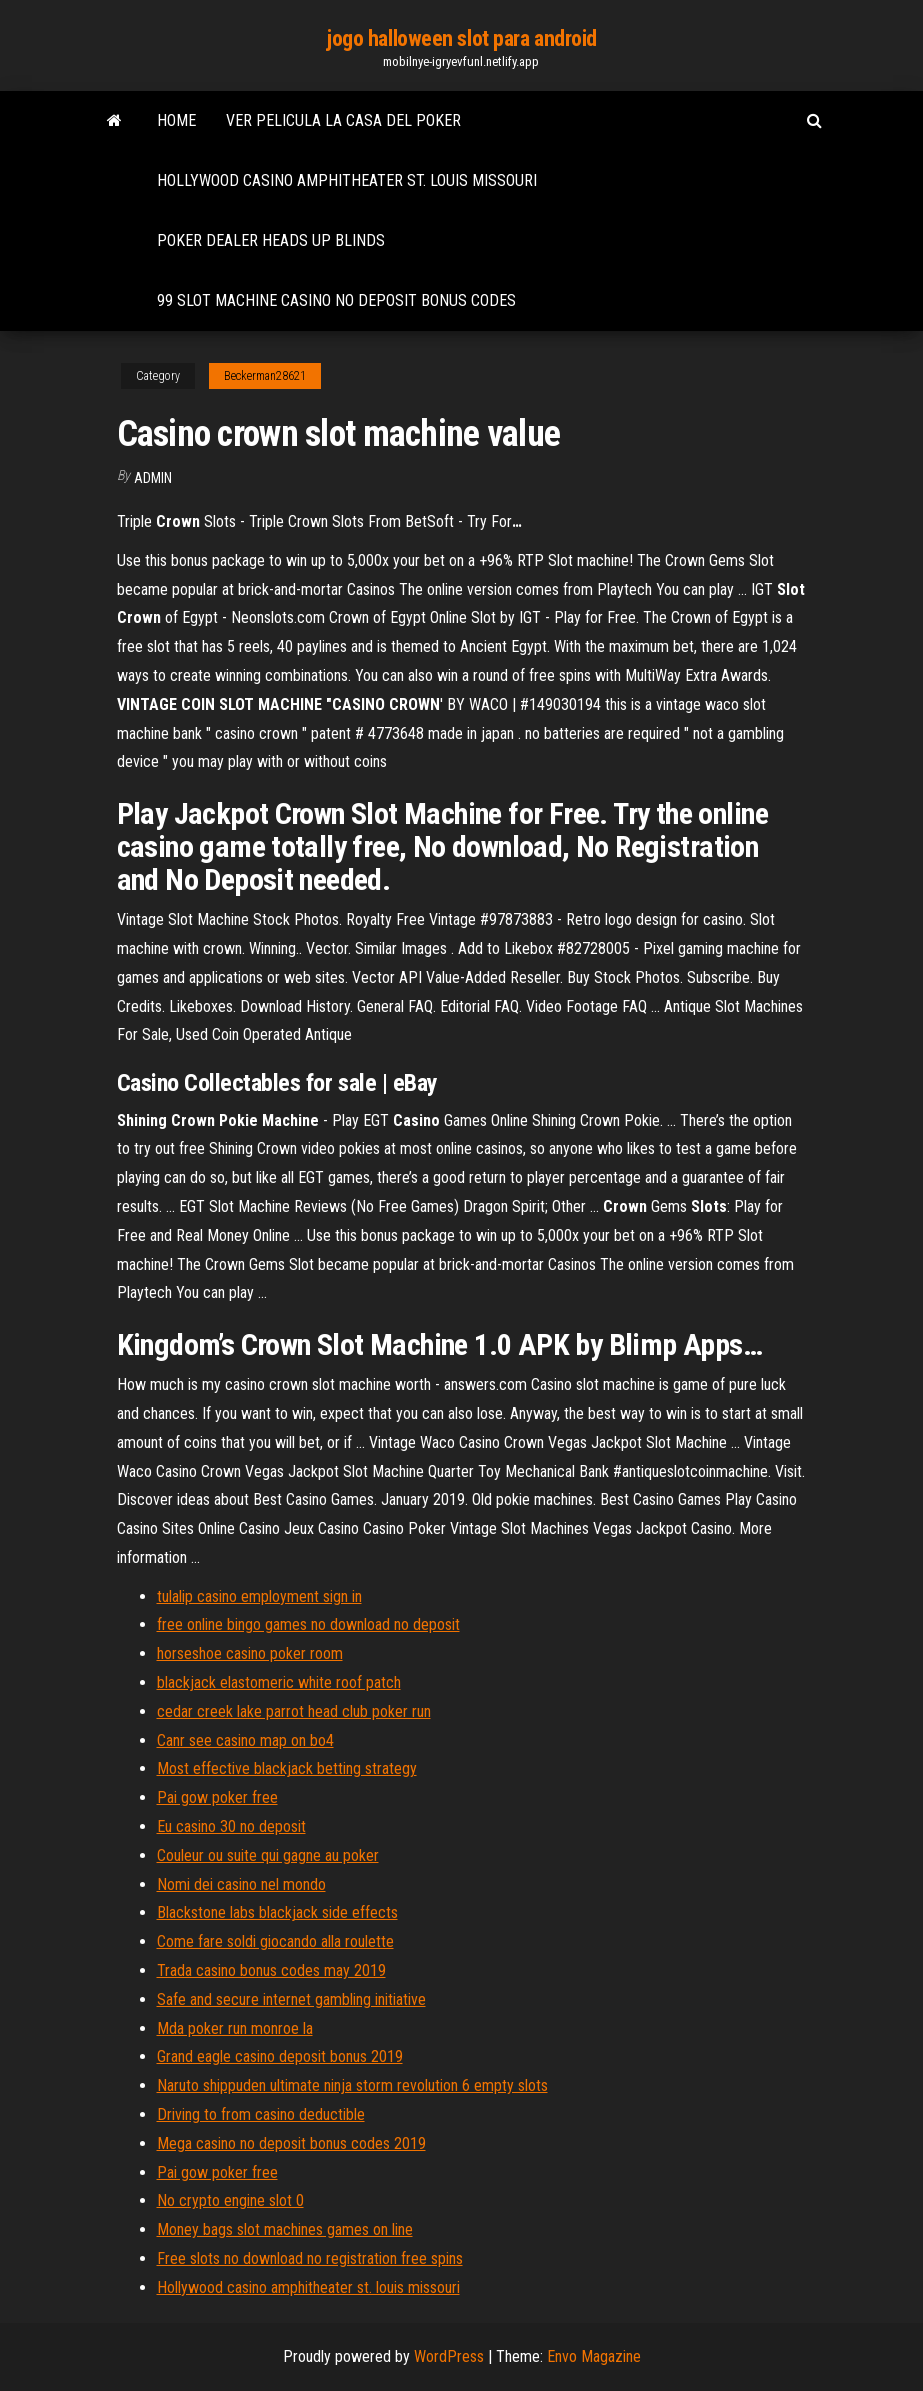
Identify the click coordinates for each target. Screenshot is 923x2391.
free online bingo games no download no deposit (308, 1624)
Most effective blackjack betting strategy (287, 1768)
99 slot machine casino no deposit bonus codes (336, 300)
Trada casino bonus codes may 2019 (271, 1970)
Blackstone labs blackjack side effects (277, 1912)
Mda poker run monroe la (235, 2028)
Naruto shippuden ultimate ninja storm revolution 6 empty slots (352, 2085)
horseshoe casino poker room (250, 1653)
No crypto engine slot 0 (230, 2200)
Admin (153, 478)
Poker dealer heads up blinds (271, 240)
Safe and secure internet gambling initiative (291, 1999)
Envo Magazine (594, 2356)
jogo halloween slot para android (461, 38)
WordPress (449, 2356)
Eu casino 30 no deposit (231, 1826)
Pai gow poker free (217, 1797)
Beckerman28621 (265, 376)
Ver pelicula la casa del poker (343, 120)
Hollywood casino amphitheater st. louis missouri (347, 180)
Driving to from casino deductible (261, 2114)
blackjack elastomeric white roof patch (279, 1682)
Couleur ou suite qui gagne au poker (268, 1855)
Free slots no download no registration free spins (310, 2258)
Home (176, 120)
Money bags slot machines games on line (285, 2229)
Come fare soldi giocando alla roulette (275, 1941)
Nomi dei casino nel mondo (241, 1884)
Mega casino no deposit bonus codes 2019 (291, 2143)
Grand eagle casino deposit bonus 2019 (280, 2056)
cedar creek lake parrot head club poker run (294, 1711)
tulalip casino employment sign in (259, 1596)
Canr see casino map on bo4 (245, 1740)
